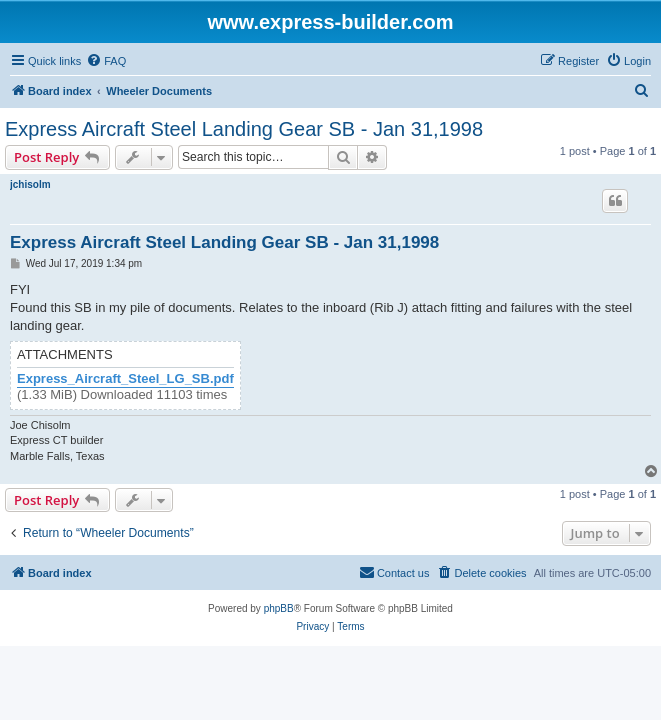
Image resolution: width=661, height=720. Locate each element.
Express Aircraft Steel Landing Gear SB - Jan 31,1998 (244, 129)
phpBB (279, 608)
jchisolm (30, 184)
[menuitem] (106, 61)
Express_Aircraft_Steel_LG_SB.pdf (125, 379)
